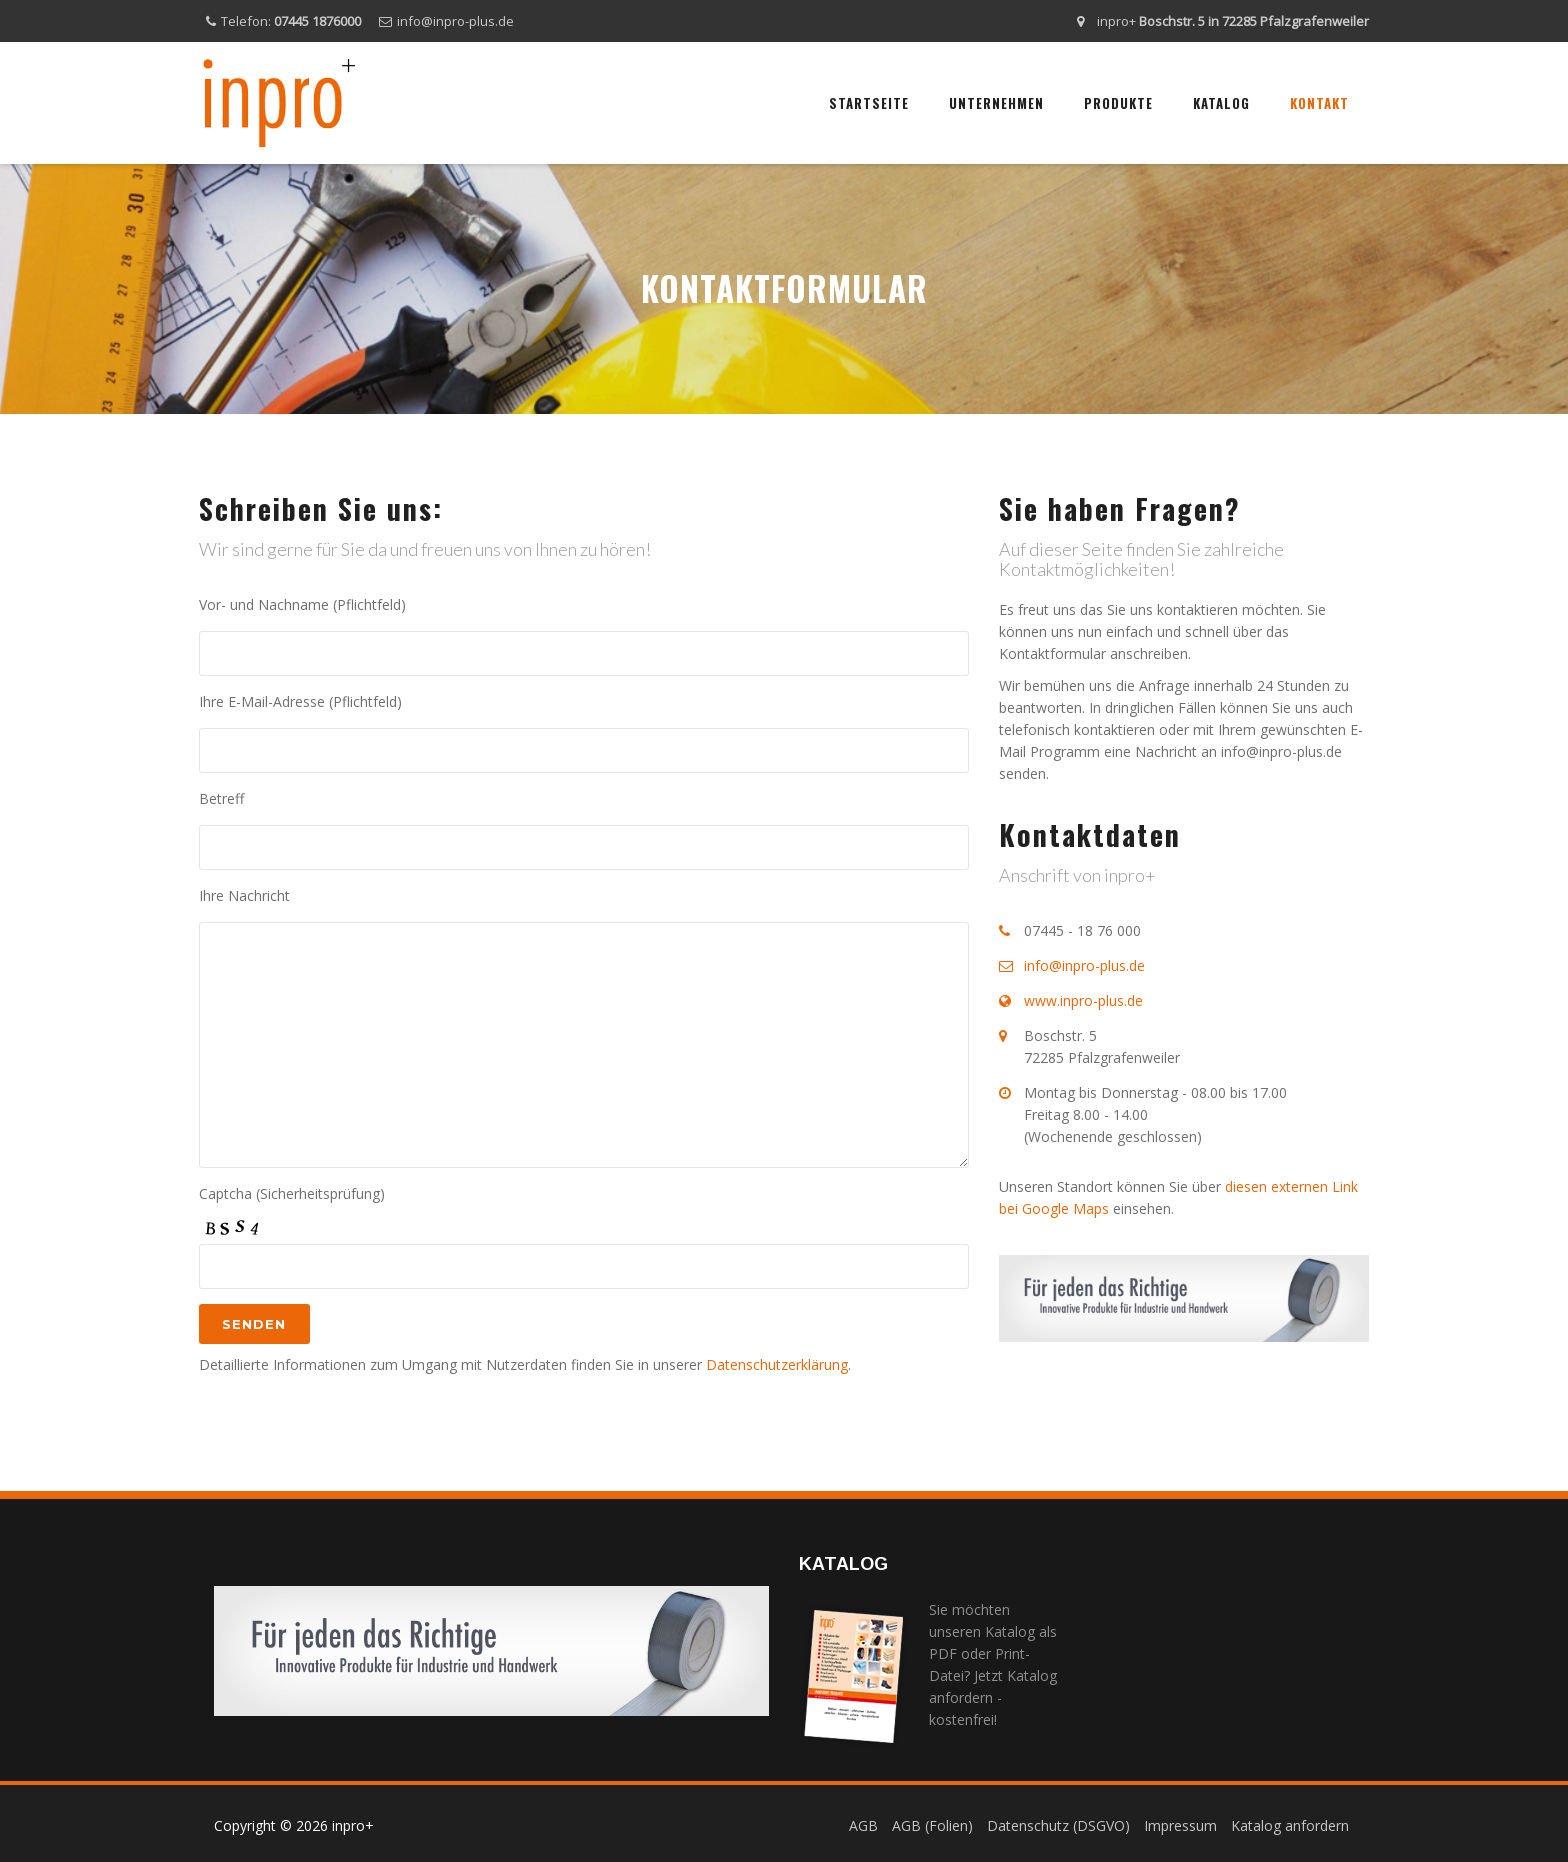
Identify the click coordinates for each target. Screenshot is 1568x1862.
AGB (863, 1825)
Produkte (1118, 103)
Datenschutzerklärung (777, 1364)
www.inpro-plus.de (1083, 1000)
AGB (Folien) (932, 1825)
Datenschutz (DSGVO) (1058, 1825)
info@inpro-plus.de (455, 21)
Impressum (1180, 1825)
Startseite (869, 103)
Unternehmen (996, 103)
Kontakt (1319, 103)
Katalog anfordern (1290, 1825)
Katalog (1221, 103)
